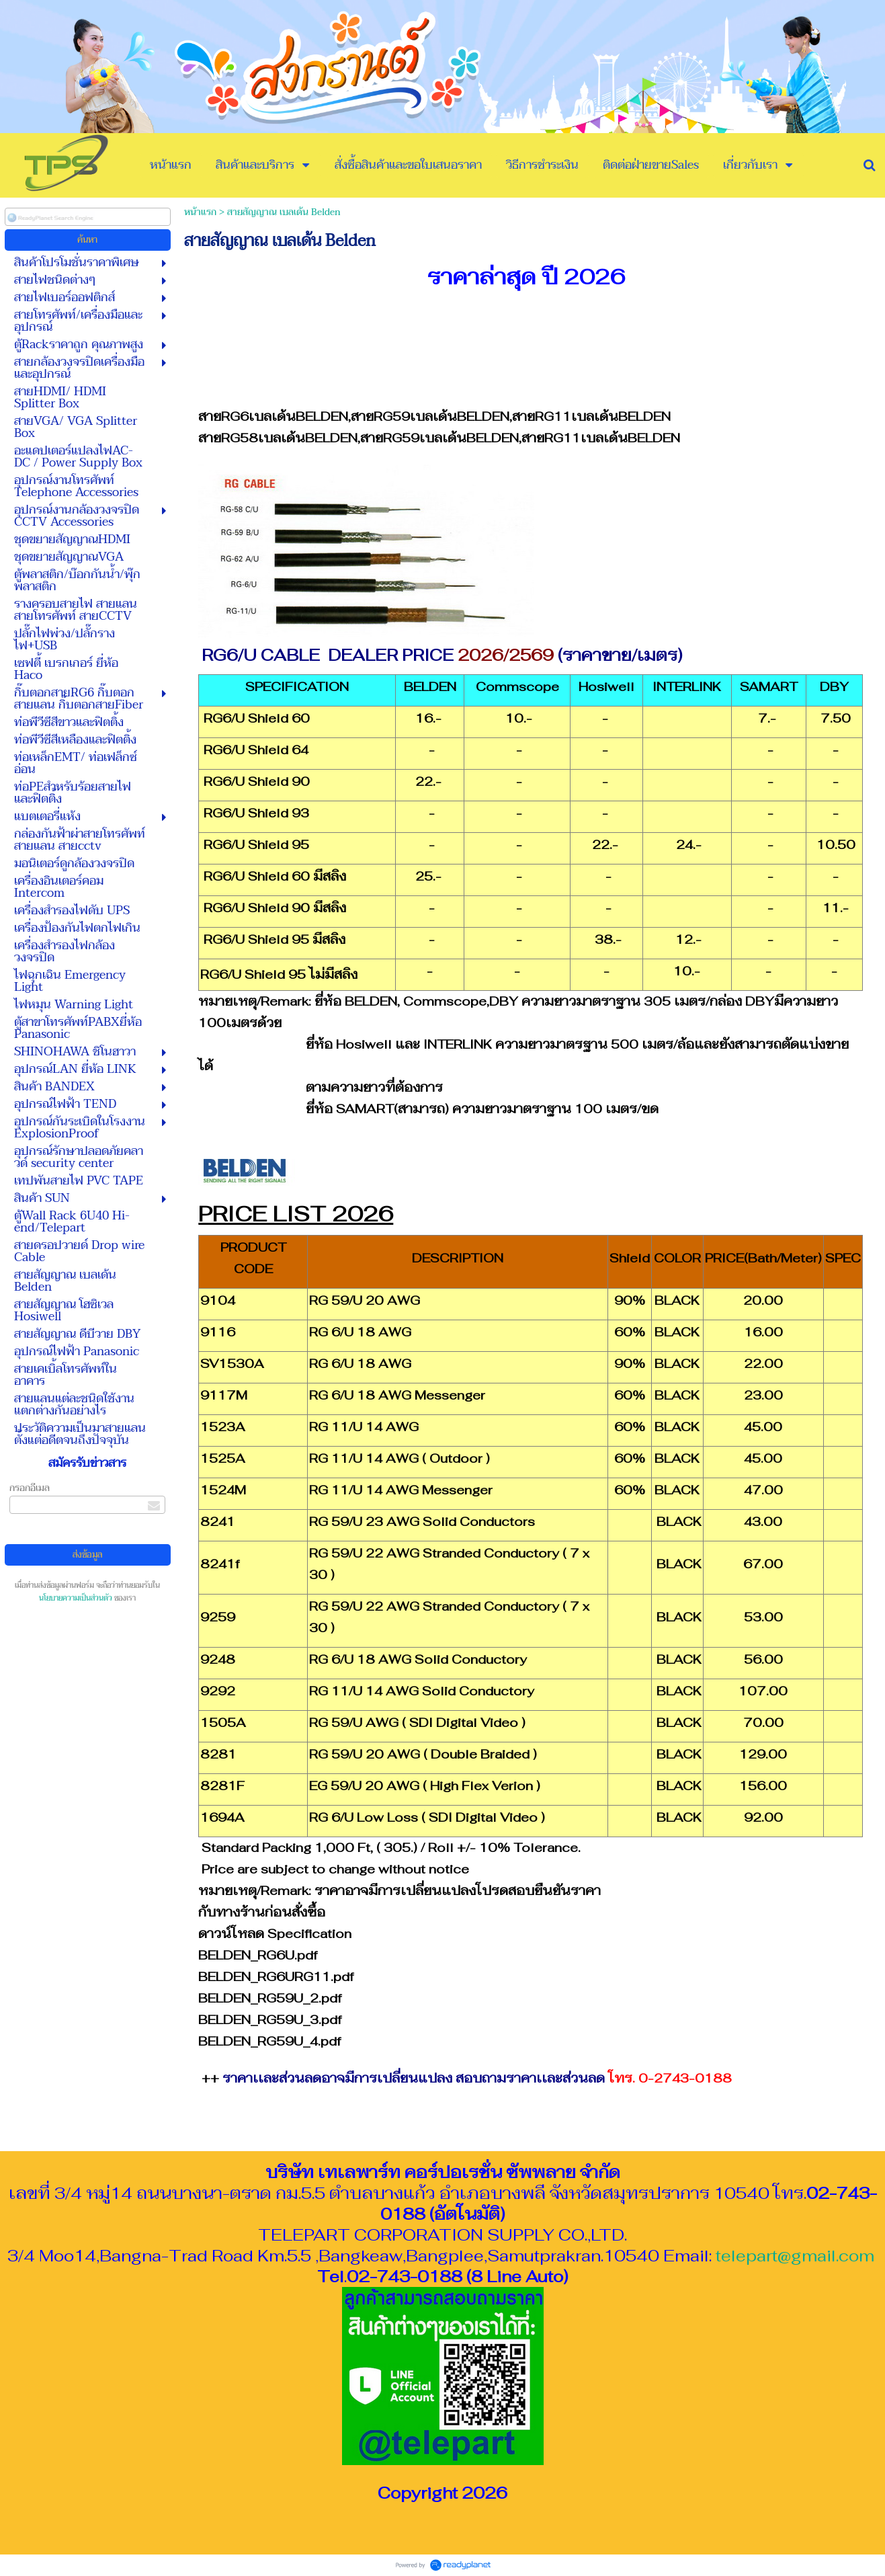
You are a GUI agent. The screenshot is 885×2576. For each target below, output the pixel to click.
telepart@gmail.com (795, 2255)
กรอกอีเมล (29, 1488)
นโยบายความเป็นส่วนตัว (75, 1598)
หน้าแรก (200, 212)
